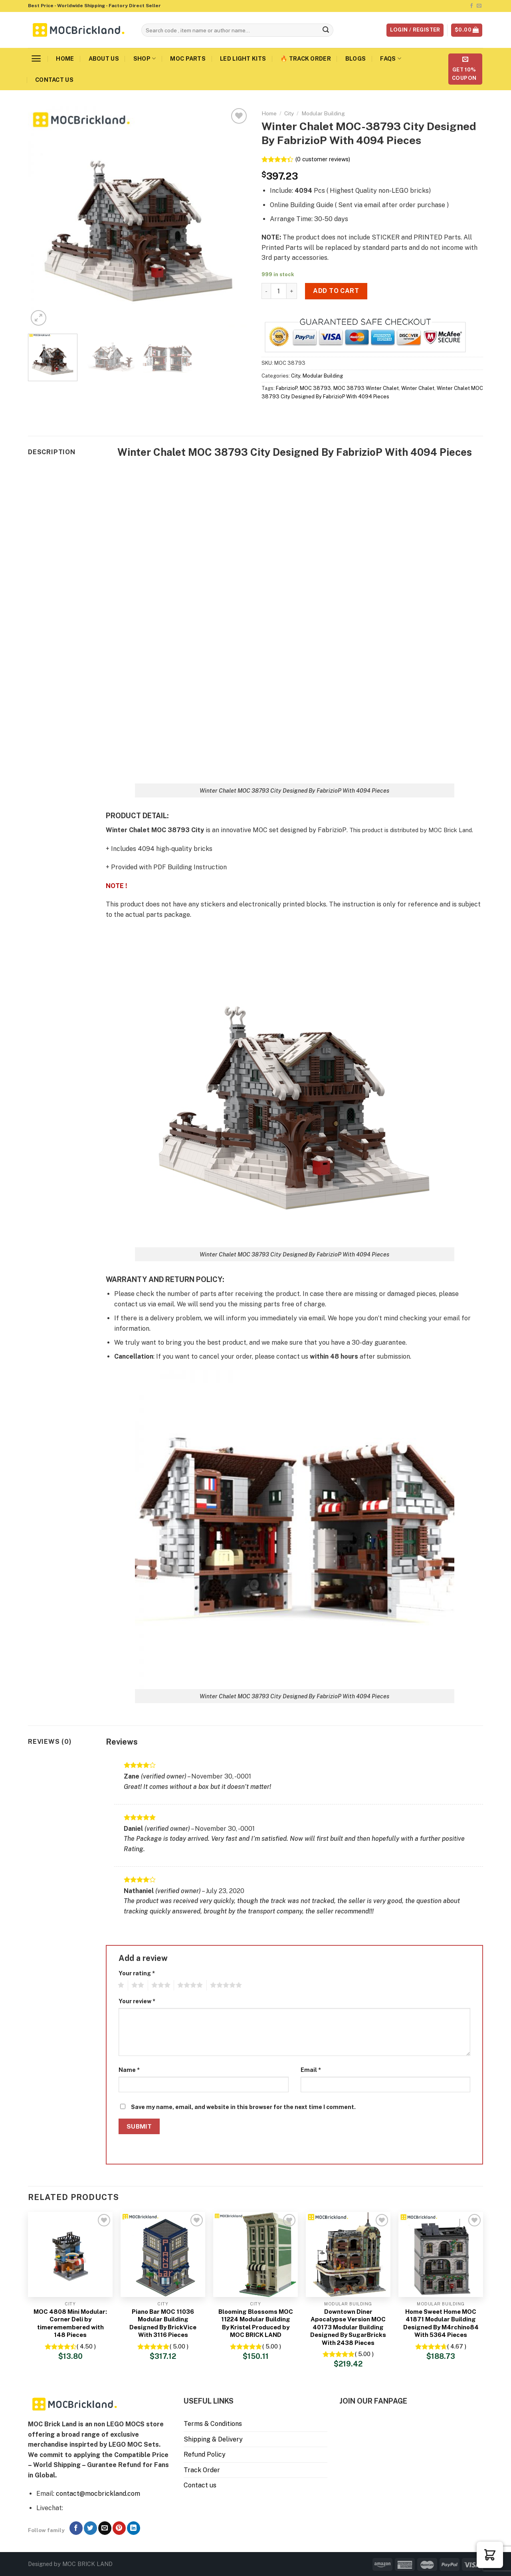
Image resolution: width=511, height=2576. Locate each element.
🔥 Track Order (305, 58)
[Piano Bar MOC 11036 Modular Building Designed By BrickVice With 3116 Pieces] (163, 2254)
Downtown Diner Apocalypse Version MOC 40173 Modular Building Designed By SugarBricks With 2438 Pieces (348, 2327)
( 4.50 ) (86, 2346)
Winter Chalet (417, 388)
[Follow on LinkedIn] (133, 2528)
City (289, 113)
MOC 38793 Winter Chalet (366, 388)
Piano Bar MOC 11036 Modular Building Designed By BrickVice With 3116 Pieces (162, 2323)
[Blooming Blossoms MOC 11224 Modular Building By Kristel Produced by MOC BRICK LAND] (255, 2254)
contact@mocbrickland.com (98, 2493)
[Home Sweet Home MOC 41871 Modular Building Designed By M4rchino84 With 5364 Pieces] (440, 2254)
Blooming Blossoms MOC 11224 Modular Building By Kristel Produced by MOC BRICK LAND (255, 2323)
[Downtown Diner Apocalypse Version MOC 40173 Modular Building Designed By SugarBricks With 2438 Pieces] (348, 2254)
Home (65, 58)
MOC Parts (188, 58)
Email (311, 2069)
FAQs (390, 58)
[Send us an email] (479, 6)
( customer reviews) (322, 159)
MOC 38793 (315, 388)
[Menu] (36, 58)
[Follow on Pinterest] (119, 2528)
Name (129, 2069)
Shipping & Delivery (213, 2439)
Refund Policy (205, 2454)
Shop (144, 58)
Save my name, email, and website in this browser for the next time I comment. (243, 2106)
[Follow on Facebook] (471, 6)
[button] (490, 2555)
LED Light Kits (243, 58)
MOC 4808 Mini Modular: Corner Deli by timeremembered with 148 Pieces (70, 2323)
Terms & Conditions (213, 2424)
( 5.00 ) (179, 2346)
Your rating (137, 1973)
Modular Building (323, 113)
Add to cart (336, 291)
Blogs (355, 58)
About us (104, 58)
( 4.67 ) (456, 2346)
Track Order (202, 2470)
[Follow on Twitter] (90, 2528)
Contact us (54, 79)
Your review (137, 2001)
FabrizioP (286, 388)
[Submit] (326, 30)
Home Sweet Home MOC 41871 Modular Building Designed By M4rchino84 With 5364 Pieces (441, 2323)
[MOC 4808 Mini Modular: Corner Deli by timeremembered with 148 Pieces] (70, 2254)
